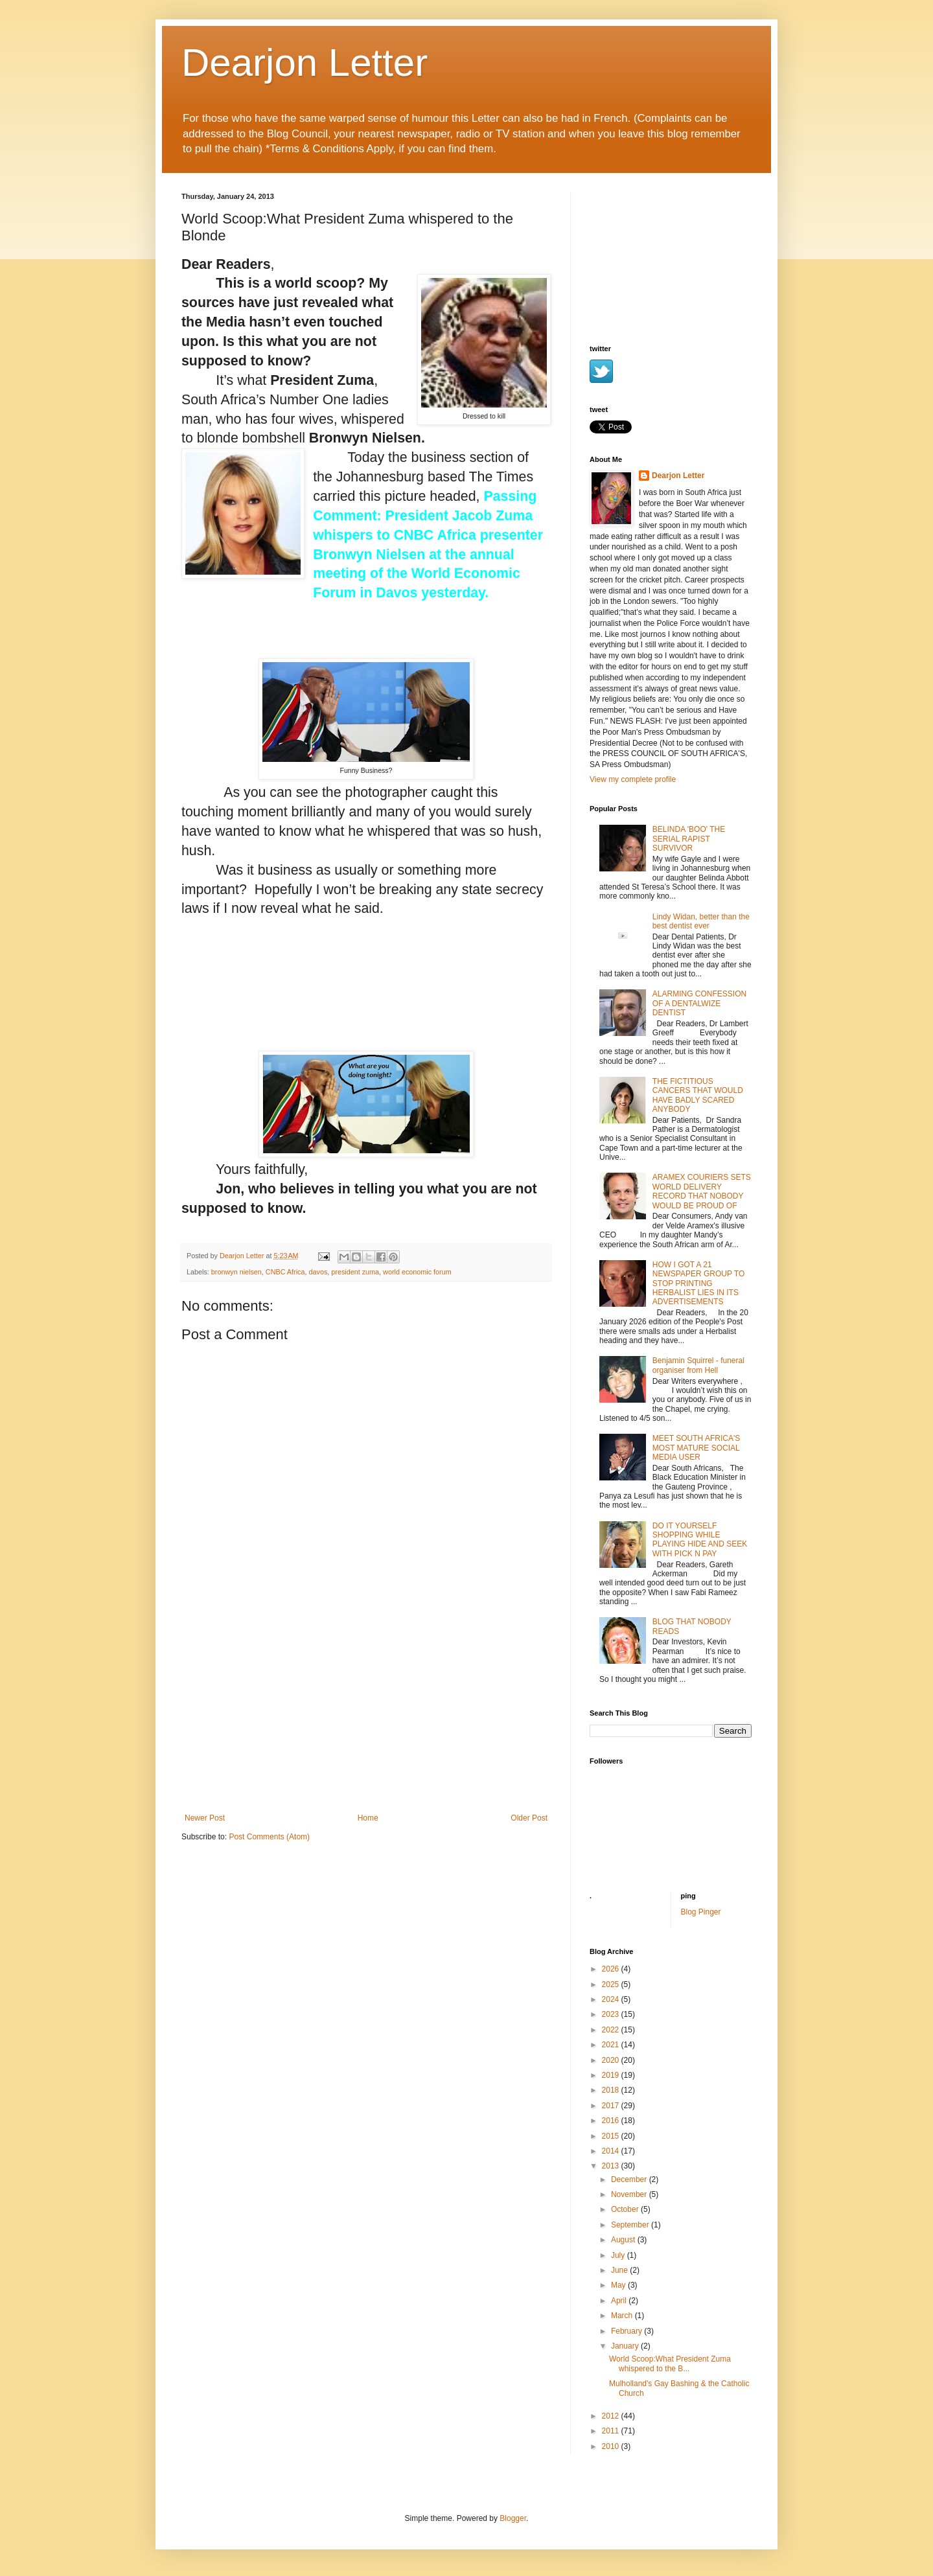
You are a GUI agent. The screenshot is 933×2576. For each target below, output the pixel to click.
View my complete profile (633, 779)
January (626, 2346)
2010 (611, 2446)
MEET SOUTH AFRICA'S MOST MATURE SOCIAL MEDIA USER (696, 1448)
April (619, 2300)
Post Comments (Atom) (269, 1836)
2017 (611, 2105)
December (630, 2179)
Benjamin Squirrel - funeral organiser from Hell (698, 1365)
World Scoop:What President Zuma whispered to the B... (670, 2363)
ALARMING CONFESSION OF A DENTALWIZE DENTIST (699, 1003)
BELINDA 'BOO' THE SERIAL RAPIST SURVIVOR (688, 839)
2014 (611, 2151)
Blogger (513, 2518)
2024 (611, 1999)
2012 (611, 2416)
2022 (611, 2029)
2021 (611, 2044)
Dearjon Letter (304, 62)
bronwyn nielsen (236, 1272)
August (624, 2239)
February (627, 2331)
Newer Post (205, 1818)
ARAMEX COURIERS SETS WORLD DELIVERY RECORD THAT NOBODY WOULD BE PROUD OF (701, 1191)
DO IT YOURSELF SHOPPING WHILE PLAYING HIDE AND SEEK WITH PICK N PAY (700, 1539)
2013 (611, 2165)
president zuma (355, 1272)
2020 (611, 2060)
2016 (611, 2120)
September (631, 2224)
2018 (611, 2090)
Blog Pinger (701, 1911)
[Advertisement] (366, 1716)
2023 (611, 2014)
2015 (611, 2136)
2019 (611, 2075)
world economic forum (417, 1272)
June (620, 2270)
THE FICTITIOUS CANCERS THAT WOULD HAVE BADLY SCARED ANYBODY (697, 1095)
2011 (611, 2430)
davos (317, 1272)
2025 (611, 1984)
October (626, 2209)
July (619, 2255)
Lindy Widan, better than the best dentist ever (701, 921)
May (619, 2285)
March (623, 2315)
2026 (611, 1968)
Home (368, 1818)
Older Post (529, 1818)
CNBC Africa (285, 1272)
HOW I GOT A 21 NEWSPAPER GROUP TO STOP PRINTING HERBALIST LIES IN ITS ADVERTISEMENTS (698, 1283)
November (630, 2194)
